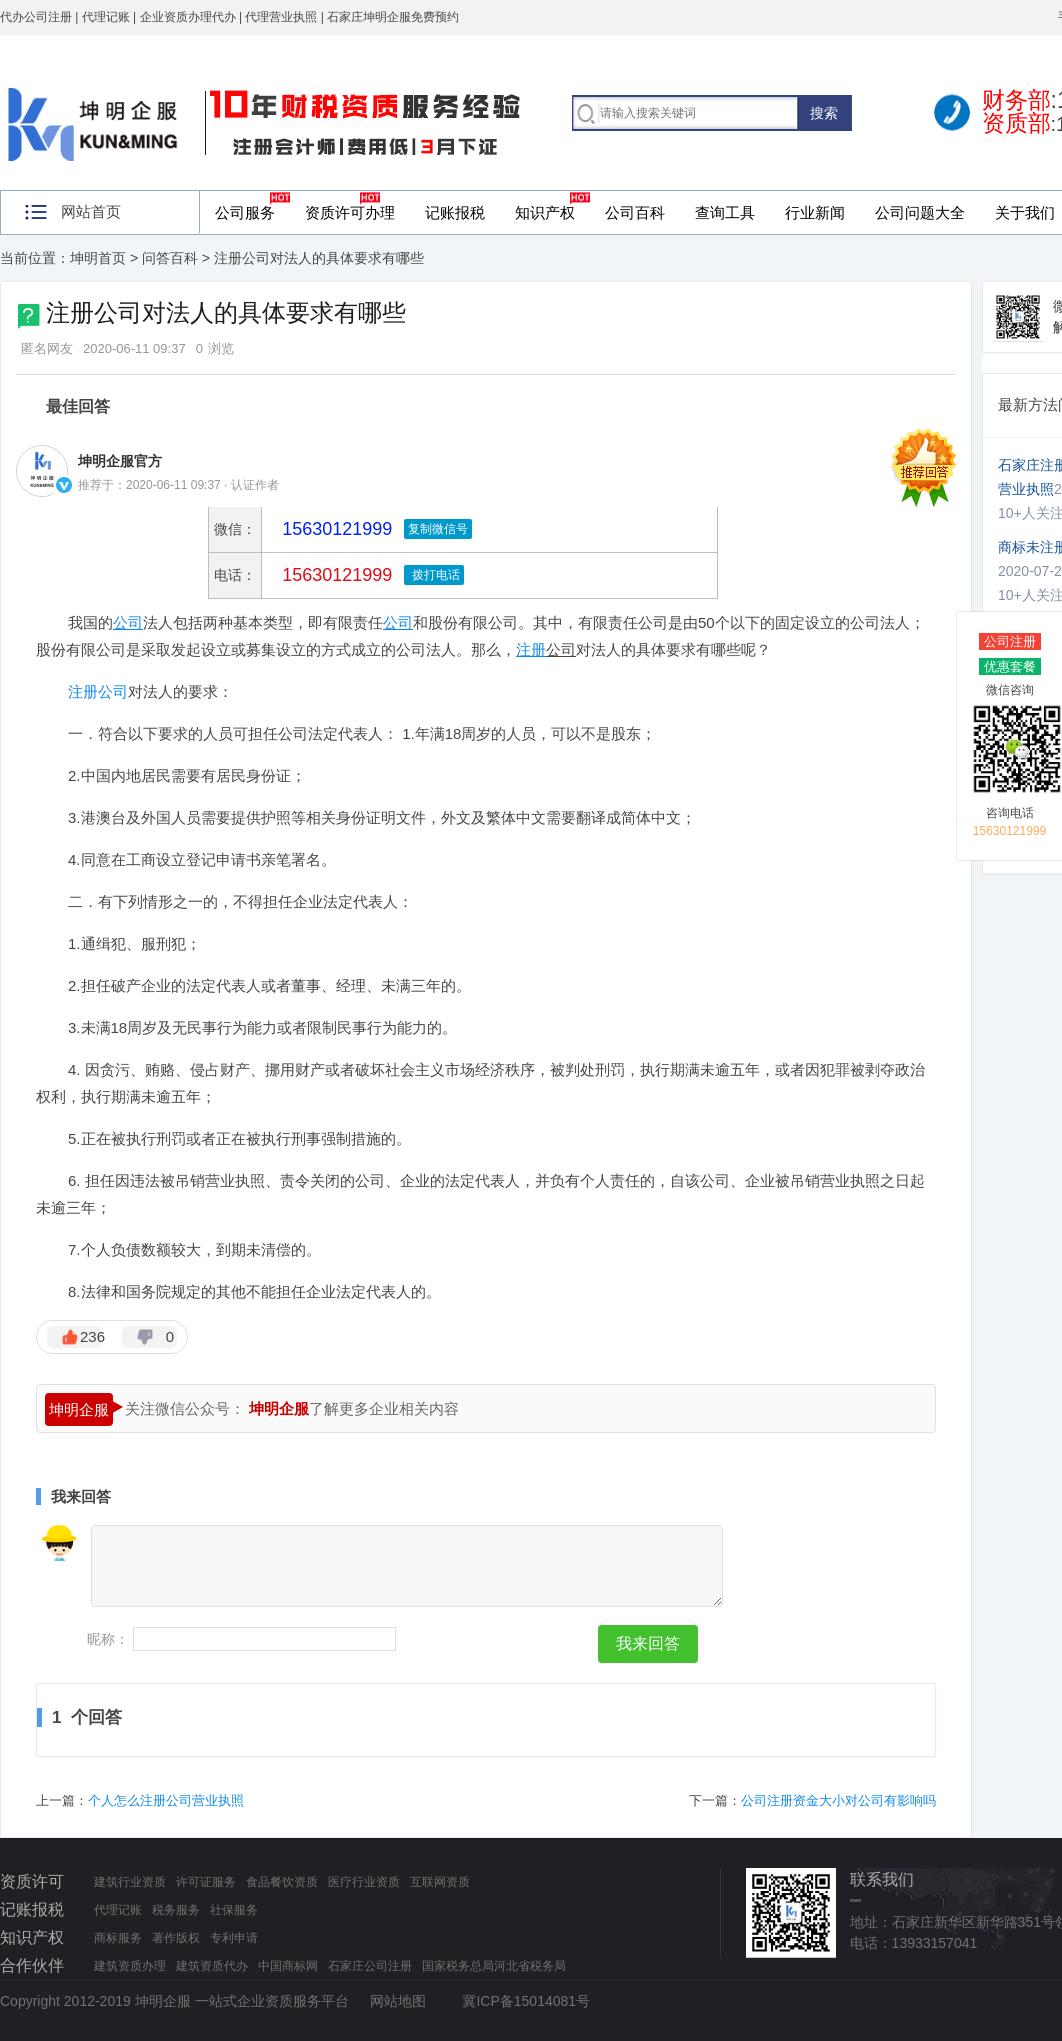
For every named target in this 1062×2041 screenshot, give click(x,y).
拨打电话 (433, 575)
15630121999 (334, 575)
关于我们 (1025, 212)
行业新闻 (815, 212)
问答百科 (170, 258)
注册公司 (98, 691)
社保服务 (234, 1910)
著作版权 (176, 1938)
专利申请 (234, 1938)
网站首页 (91, 211)
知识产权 (545, 212)
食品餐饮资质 (282, 1882)
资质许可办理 (350, 212)
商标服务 (118, 1938)
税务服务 (176, 1910)
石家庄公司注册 (370, 1966)
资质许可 (32, 1881)
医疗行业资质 (364, 1882)
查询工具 (725, 212)
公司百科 (635, 212)
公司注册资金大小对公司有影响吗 (838, 1800)
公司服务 (245, 212)
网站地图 (398, 2001)
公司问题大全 (920, 212)
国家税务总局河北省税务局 (494, 1966)
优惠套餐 (1010, 666)
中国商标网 (288, 1966)
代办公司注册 (36, 17)
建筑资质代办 (212, 1966)
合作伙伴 (32, 1965)
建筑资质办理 (130, 1966)
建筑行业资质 (130, 1882)
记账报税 (455, 212)
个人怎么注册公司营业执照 (166, 1800)
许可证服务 (206, 1882)
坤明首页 (98, 258)
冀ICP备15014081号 (526, 2001)
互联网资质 (440, 1882)
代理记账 (118, 1910)
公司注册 (1010, 641)
